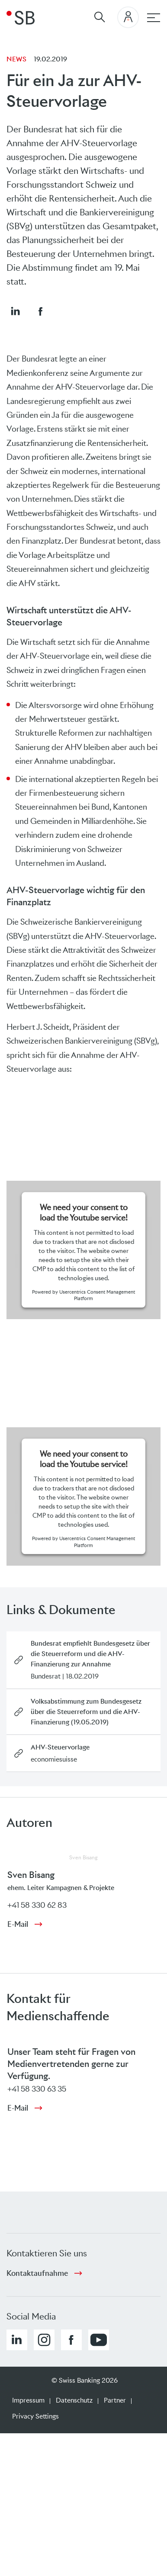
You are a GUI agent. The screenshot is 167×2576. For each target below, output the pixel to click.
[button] (15, 311)
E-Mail (17, 1924)
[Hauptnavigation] (154, 18)
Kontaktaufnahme (37, 2273)
